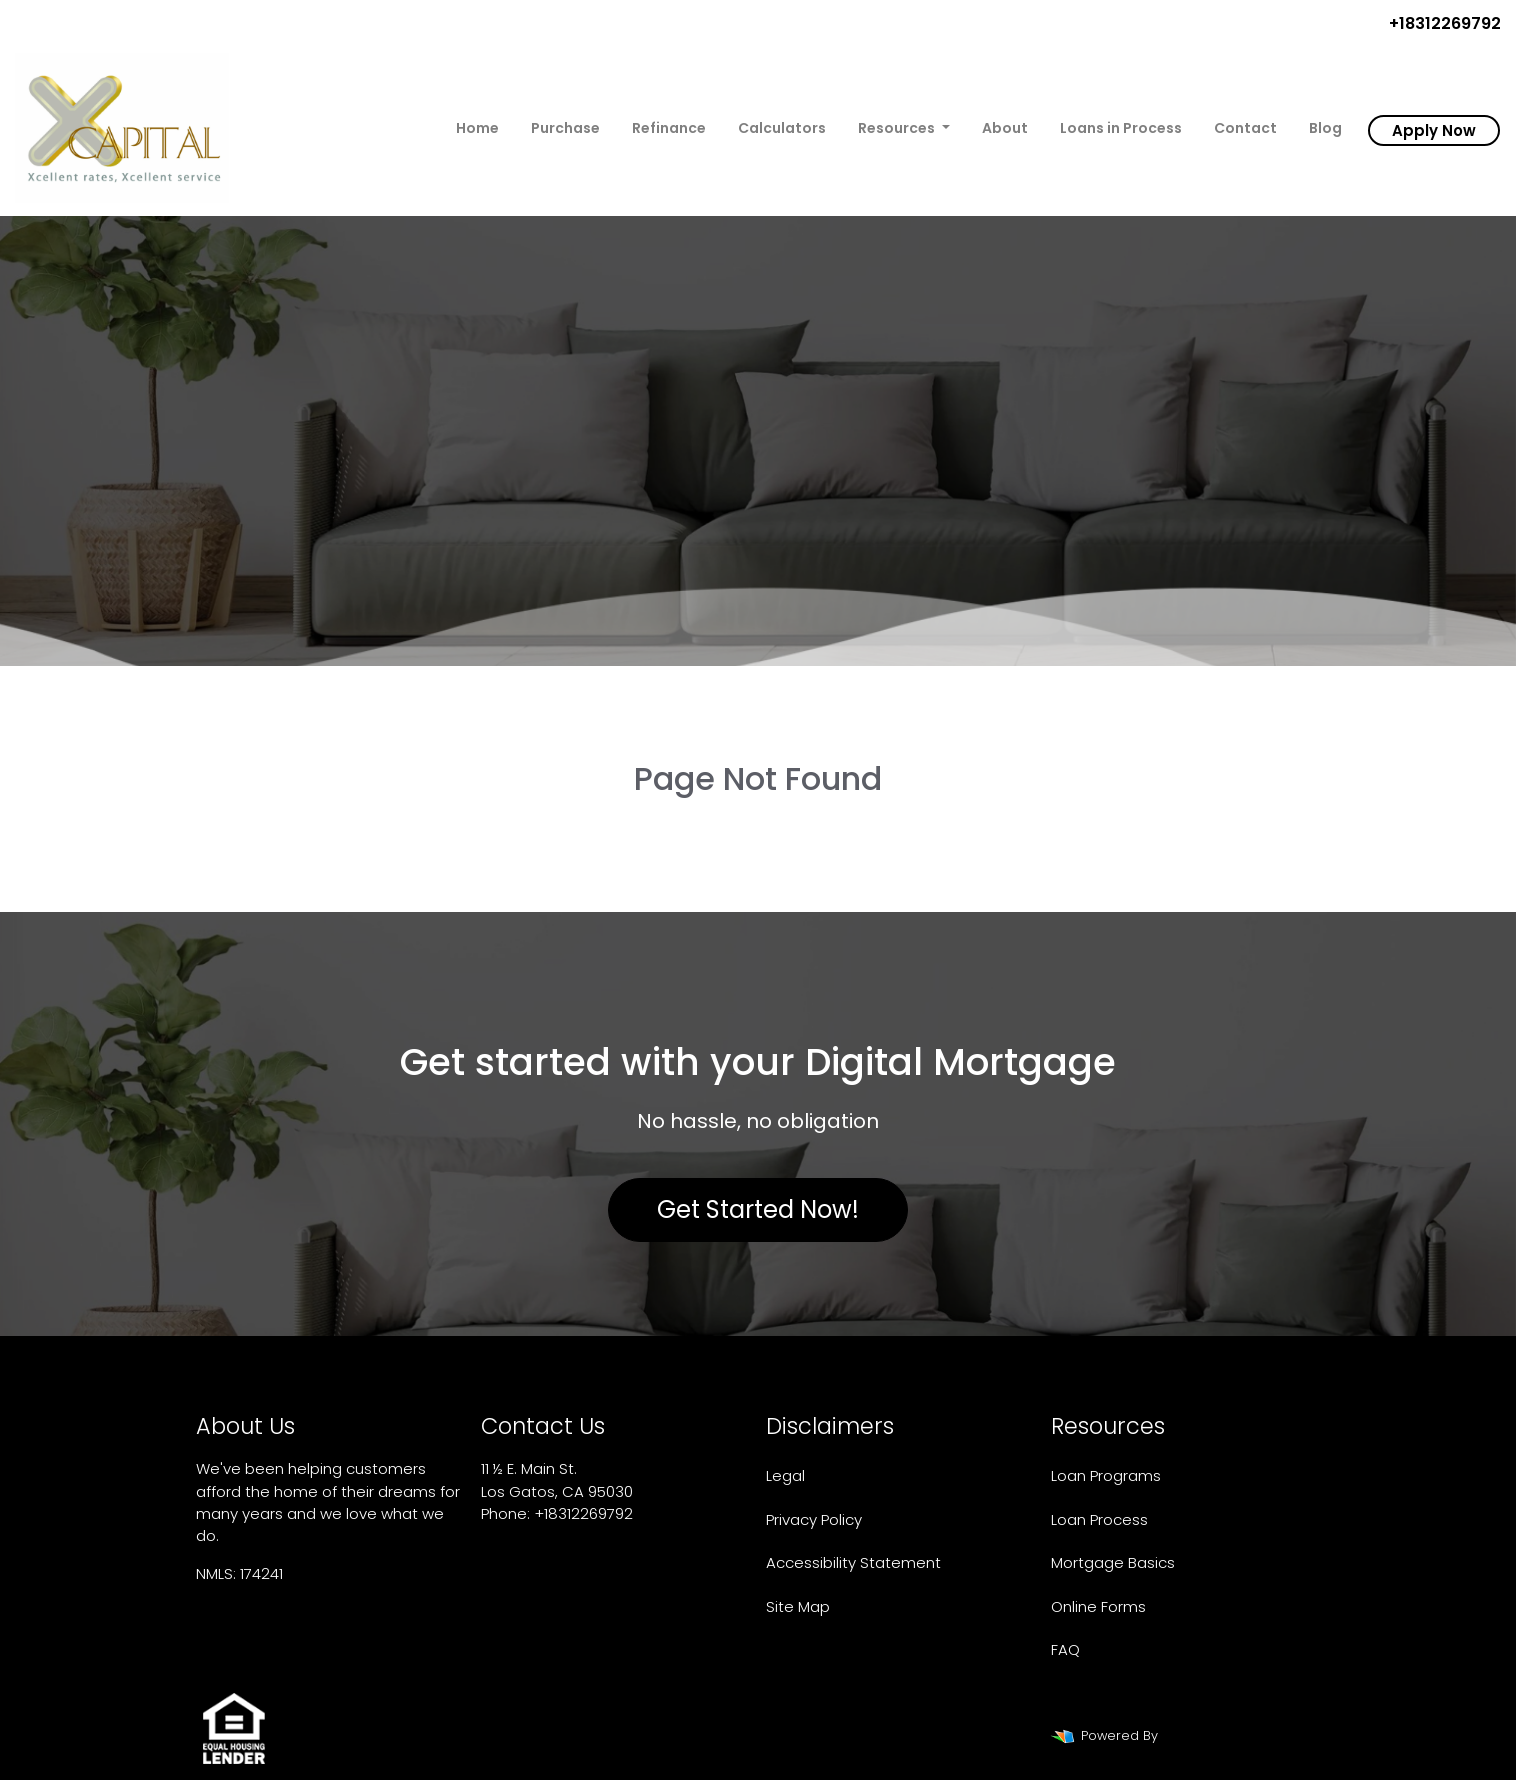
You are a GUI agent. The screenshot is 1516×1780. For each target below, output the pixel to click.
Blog (1325, 128)
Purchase (565, 128)
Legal (785, 1475)
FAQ (1065, 1649)
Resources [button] (898, 128)
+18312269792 (1437, 23)
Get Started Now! (758, 1209)
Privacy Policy (814, 1519)
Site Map (798, 1606)
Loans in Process (1121, 128)
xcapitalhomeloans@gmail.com (598, 1535)
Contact (1245, 128)
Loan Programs (1106, 1475)
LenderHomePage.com (1237, 1735)
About (1005, 128)
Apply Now (1434, 130)
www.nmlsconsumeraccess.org (311, 1615)
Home (477, 128)
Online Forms (1098, 1606)
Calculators (782, 128)
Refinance (669, 128)
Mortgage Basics (1113, 1562)
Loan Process (1099, 1519)
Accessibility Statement (853, 1562)
